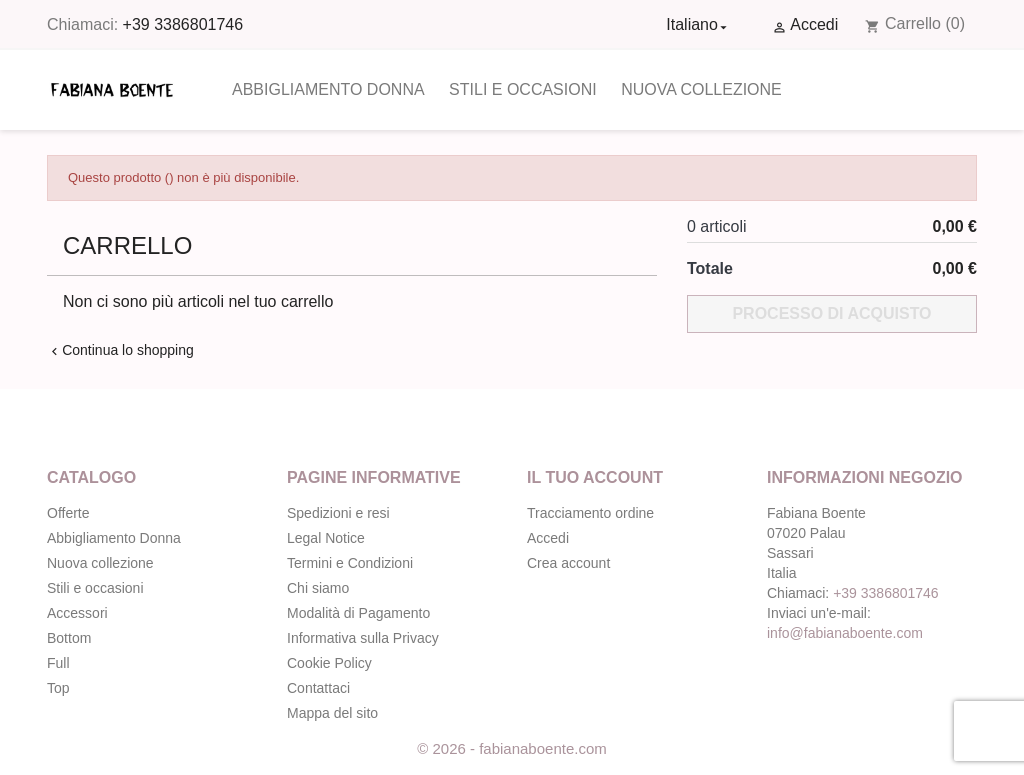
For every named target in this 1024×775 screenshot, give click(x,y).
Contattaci (318, 688)
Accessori (77, 613)
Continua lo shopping (120, 350)
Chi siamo (318, 588)
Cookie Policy (329, 663)
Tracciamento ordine (590, 513)
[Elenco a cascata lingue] (698, 25)
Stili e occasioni (523, 89)
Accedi (548, 538)
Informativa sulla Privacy (363, 638)
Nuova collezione (701, 89)
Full (58, 663)
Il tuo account (595, 477)
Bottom (69, 638)
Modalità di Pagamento (358, 613)
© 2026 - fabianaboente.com (512, 748)
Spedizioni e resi (338, 513)
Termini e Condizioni (350, 563)
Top (58, 688)
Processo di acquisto (831, 313)
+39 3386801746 (183, 24)
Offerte (68, 513)
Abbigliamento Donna (328, 89)
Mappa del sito (332, 713)
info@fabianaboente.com (845, 633)
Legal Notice (326, 538)
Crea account (568, 563)
